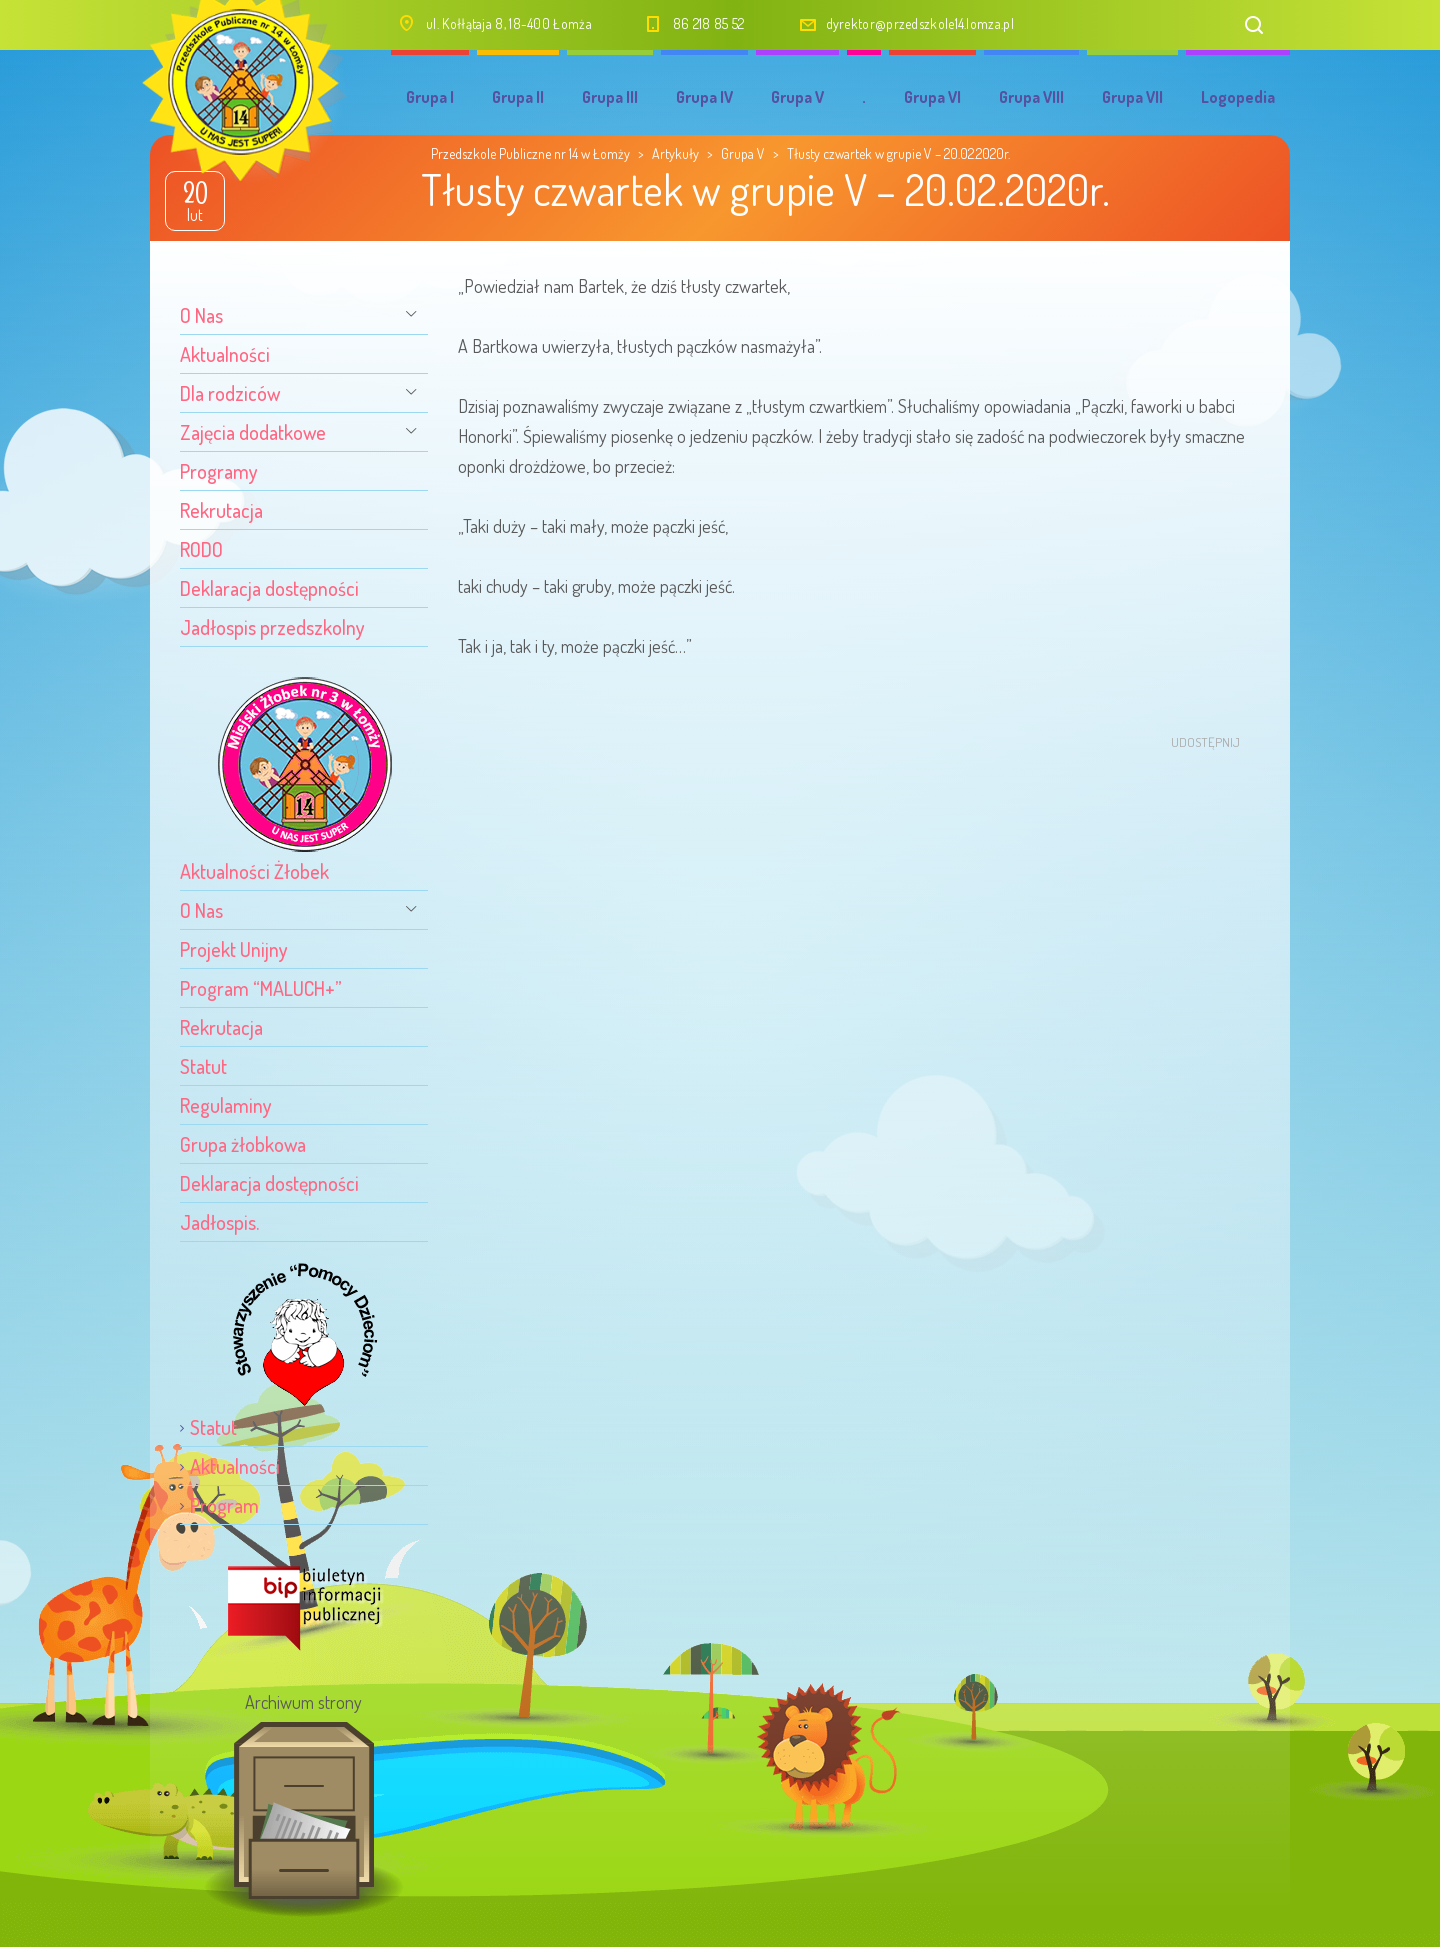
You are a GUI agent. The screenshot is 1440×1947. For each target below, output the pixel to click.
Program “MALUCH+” (261, 988)
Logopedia (1238, 97)
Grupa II (518, 97)
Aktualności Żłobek (254, 871)
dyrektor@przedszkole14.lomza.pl (920, 23)
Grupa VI (932, 97)
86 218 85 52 (709, 23)
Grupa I (430, 97)
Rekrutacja (221, 510)
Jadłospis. (219, 1222)
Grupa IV (704, 97)
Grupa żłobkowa (243, 1144)
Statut (203, 1066)
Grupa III (610, 97)
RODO (201, 549)
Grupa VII (1132, 97)
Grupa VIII (1031, 97)
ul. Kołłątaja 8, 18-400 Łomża (509, 23)
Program (224, 1505)
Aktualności (225, 354)
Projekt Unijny (234, 949)
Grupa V (797, 97)
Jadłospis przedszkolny (272, 627)
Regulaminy (226, 1105)
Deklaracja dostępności (269, 588)
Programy (219, 471)
